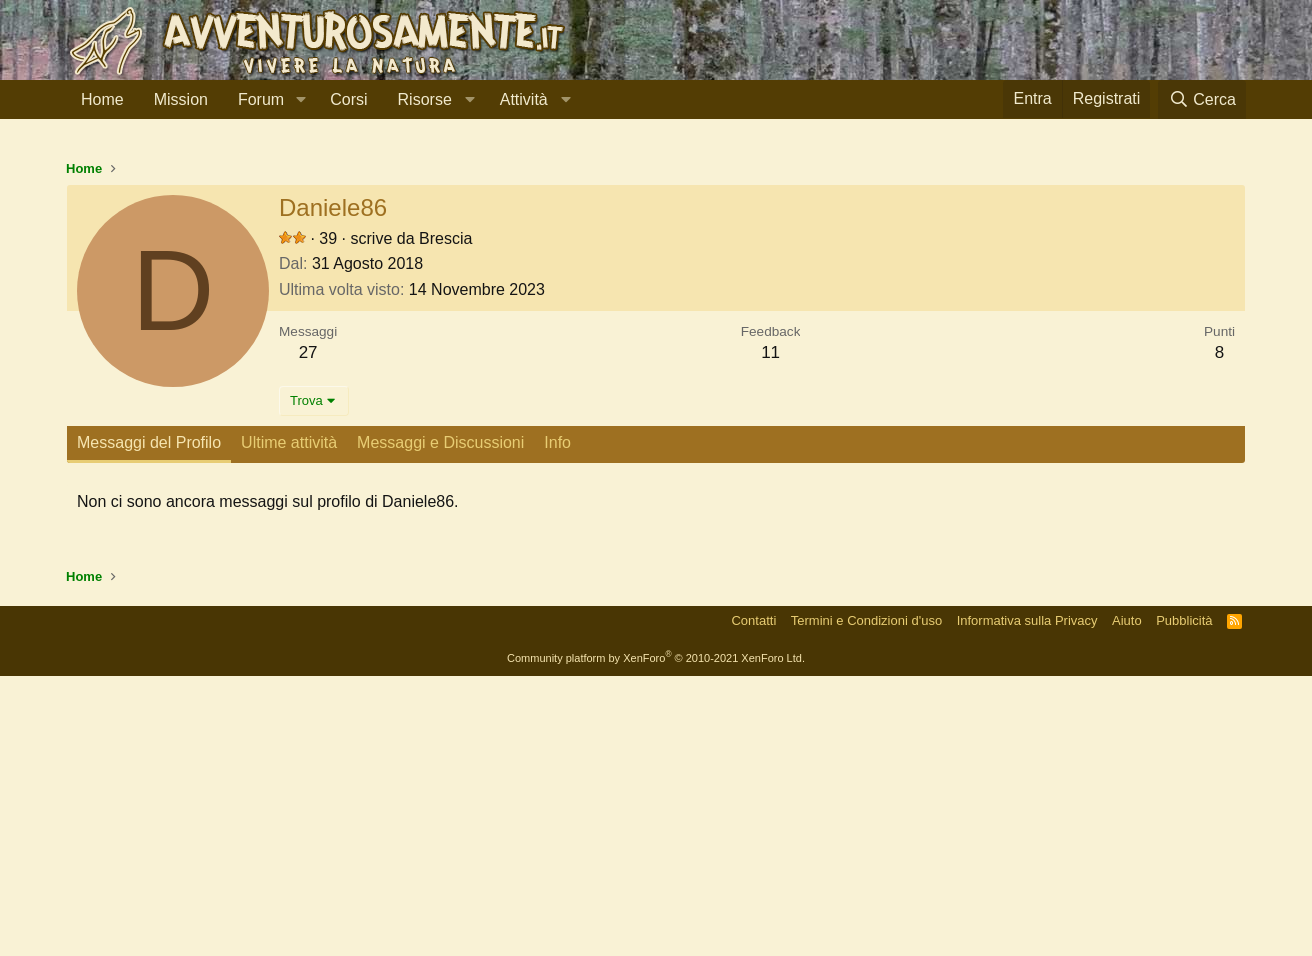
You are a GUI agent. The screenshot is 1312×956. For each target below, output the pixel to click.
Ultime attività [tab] (289, 722)
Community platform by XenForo (656, 938)
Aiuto (1127, 900)
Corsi (348, 99)
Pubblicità (1184, 900)
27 (308, 632)
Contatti (753, 900)
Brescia (445, 518)
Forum (261, 99)
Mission (181, 99)
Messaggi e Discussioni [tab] (440, 722)
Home (102, 99)
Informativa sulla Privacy (1027, 900)
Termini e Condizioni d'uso (866, 900)
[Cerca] (1202, 99)
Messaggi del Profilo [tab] (149, 722)
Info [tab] (557, 722)
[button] (300, 100)
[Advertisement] (656, 289)
